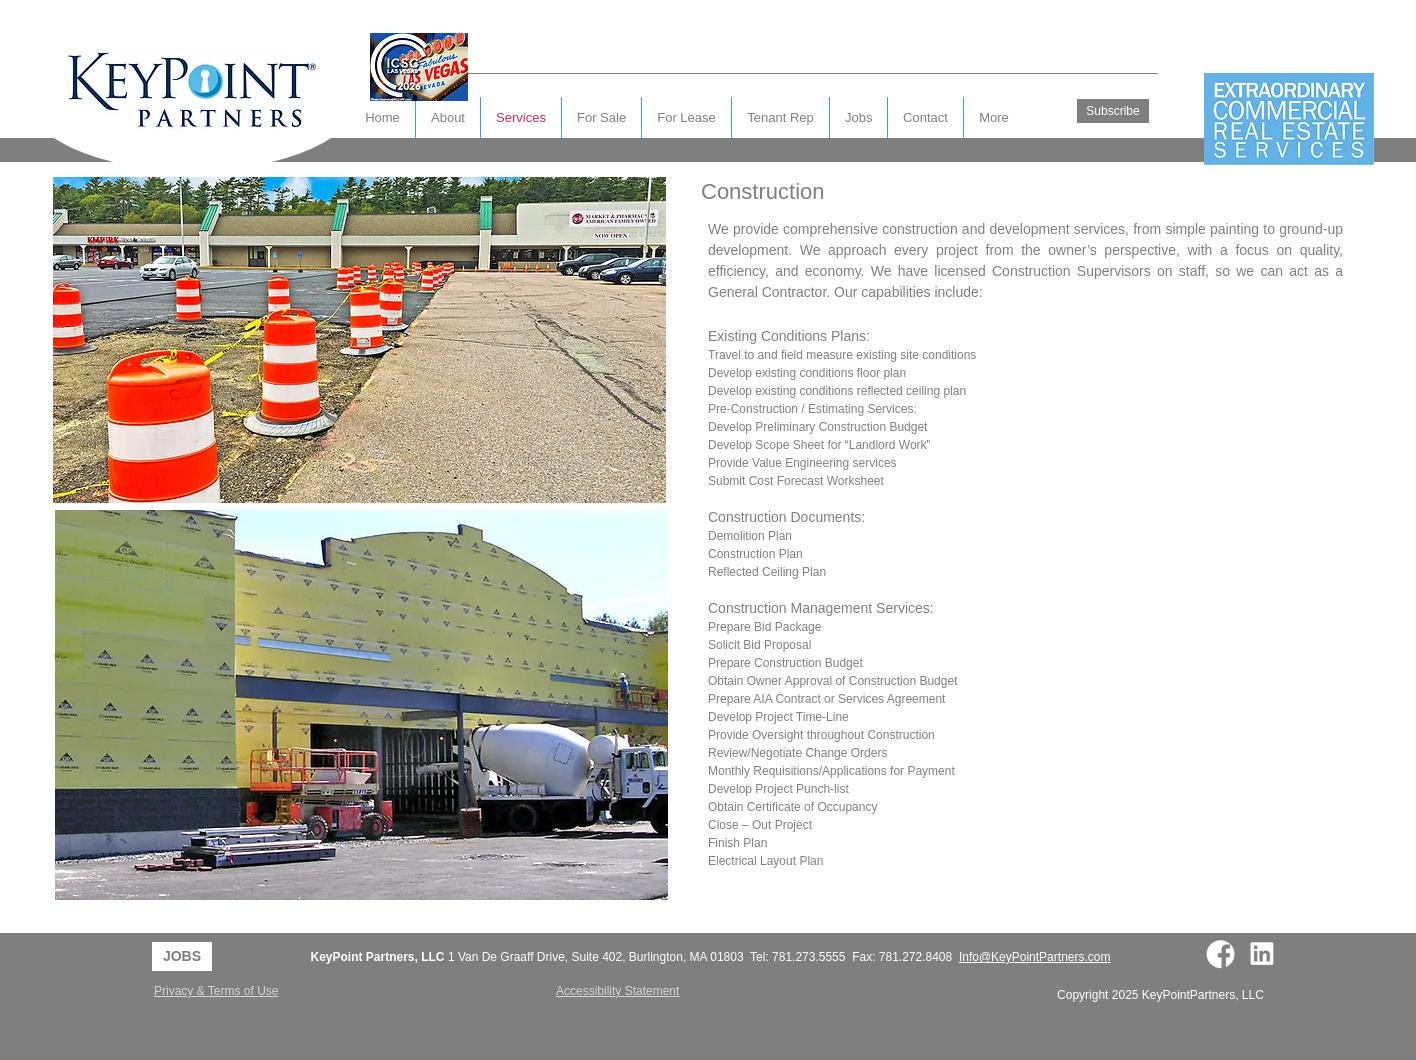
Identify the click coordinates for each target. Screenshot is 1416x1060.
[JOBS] (182, 956)
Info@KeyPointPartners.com (1035, 957)
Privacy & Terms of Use (216, 991)
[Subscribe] (1113, 111)
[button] (925, 117)
